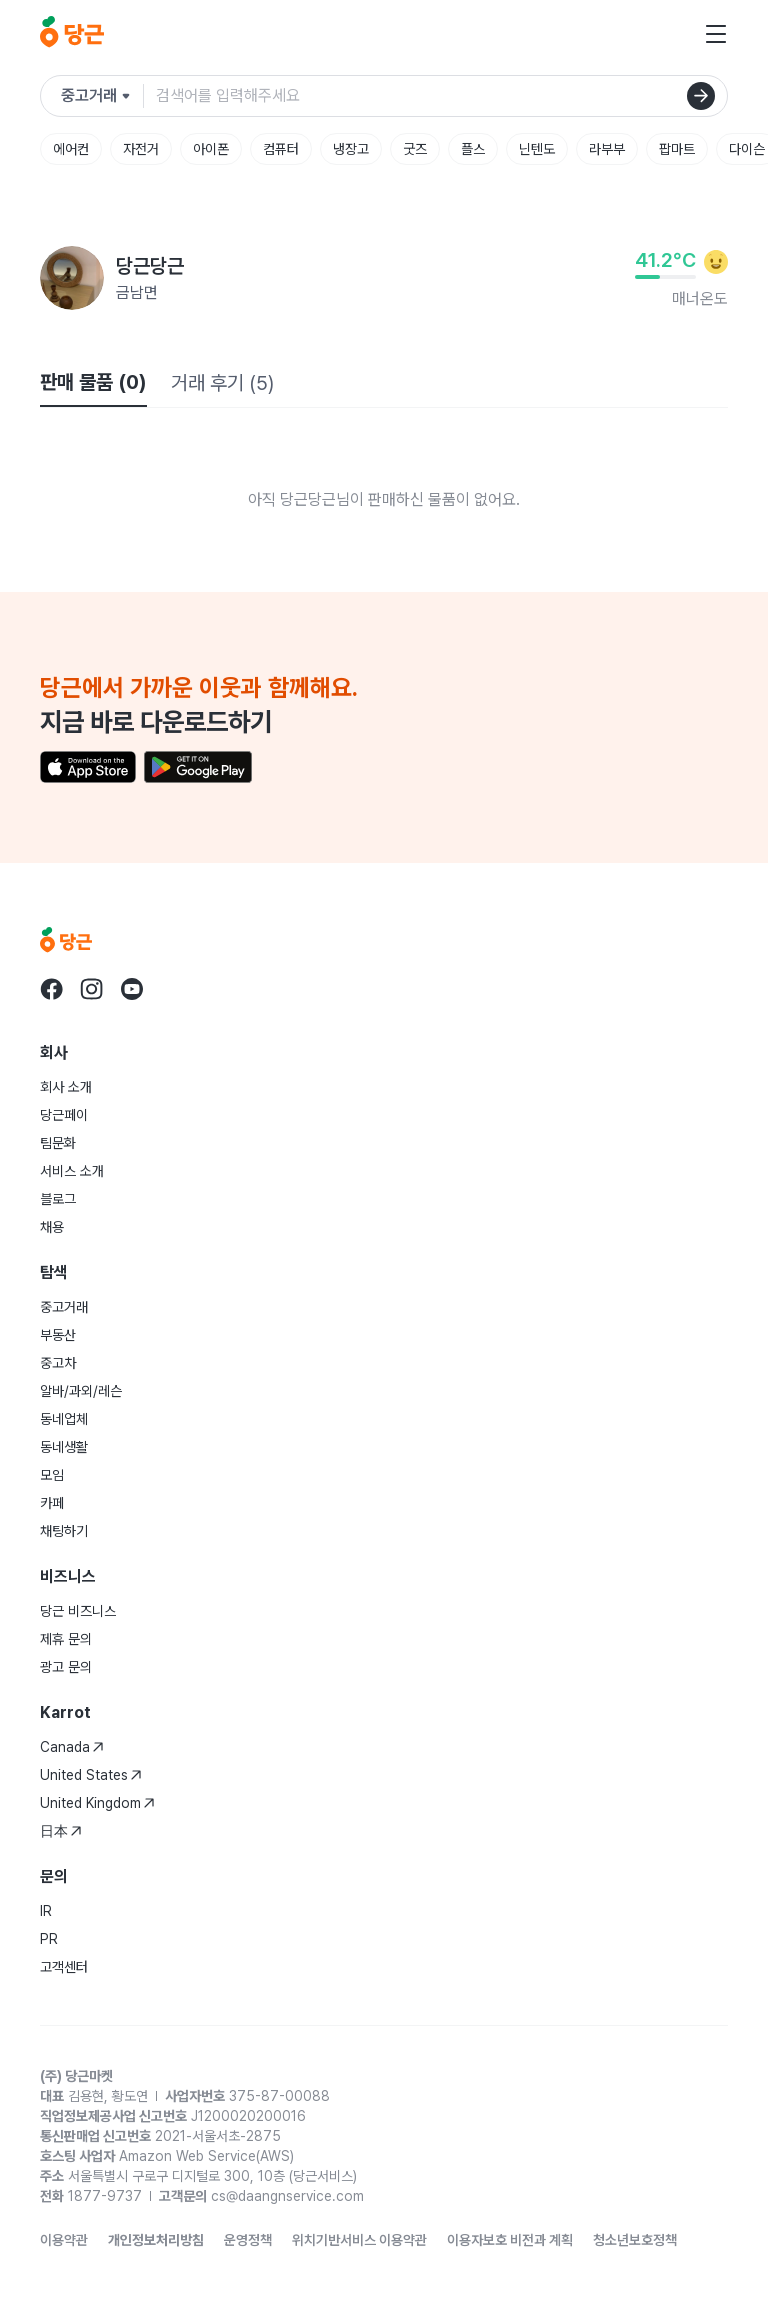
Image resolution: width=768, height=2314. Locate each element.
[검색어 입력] (441, 96)
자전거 (141, 149)
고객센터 (64, 1967)
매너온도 (700, 298)
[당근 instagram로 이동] (92, 989)
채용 (52, 1227)
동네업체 (64, 1419)
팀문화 (58, 1143)
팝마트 (677, 149)
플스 (473, 149)
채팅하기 (64, 1531)
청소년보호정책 (635, 2240)
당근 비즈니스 (78, 1611)
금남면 (137, 292)
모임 (52, 1475)
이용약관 (64, 2240)
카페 (52, 1503)
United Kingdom (97, 1803)
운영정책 (248, 2240)
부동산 (58, 1335)
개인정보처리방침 (156, 2240)
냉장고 (351, 149)
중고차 (58, 1363)
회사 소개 (66, 1087)
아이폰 (211, 149)
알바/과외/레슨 (81, 1391)
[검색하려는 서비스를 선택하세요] (102, 96)
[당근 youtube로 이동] (132, 989)
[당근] (72, 34)
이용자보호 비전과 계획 (510, 2240)
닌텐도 (537, 149)
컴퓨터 (281, 149)
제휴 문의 (66, 1639)
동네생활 (64, 1447)
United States (91, 1775)
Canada (72, 1747)
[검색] (701, 96)
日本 (61, 1831)
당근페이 (64, 1115)
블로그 (58, 1199)
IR (46, 1911)
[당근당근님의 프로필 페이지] (72, 278)
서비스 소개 (72, 1171)
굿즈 (415, 149)
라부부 (607, 149)
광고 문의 (66, 1667)
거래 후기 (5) (222, 383)
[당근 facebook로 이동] (52, 989)
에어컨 (71, 149)
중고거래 (64, 1307)
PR (49, 1939)
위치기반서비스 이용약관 (359, 2240)
